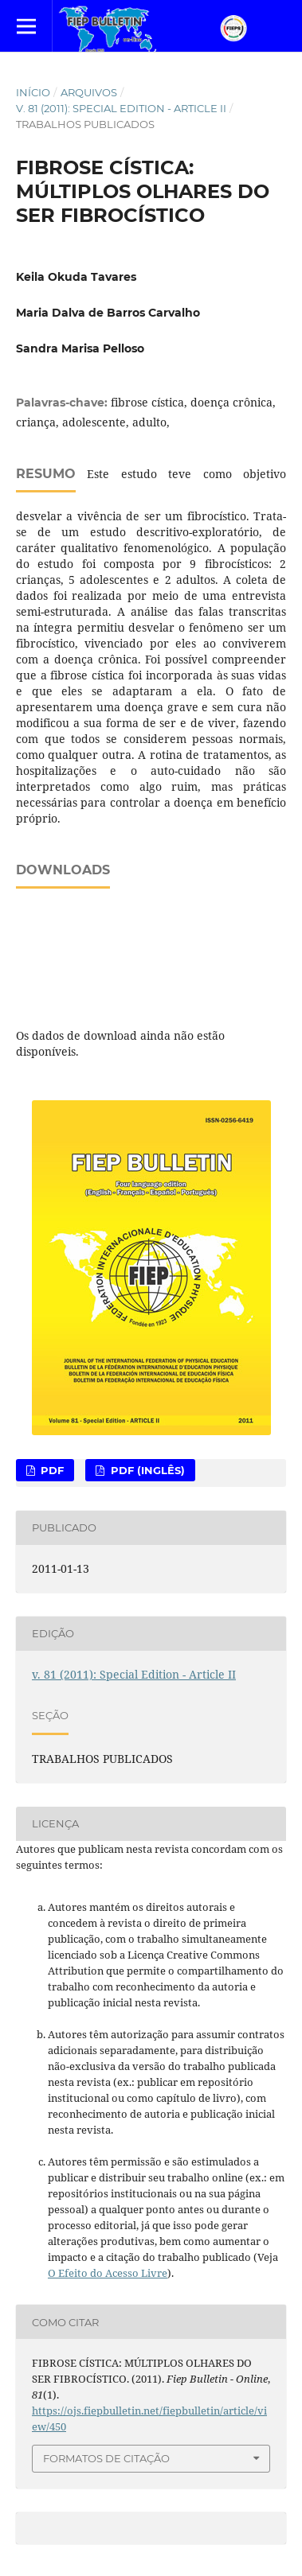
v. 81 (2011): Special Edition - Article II (121, 108)
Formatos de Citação (106, 2458)
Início (33, 92)
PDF (50, 1470)
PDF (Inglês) (146, 1470)
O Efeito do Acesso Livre (107, 2273)
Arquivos (89, 92)
